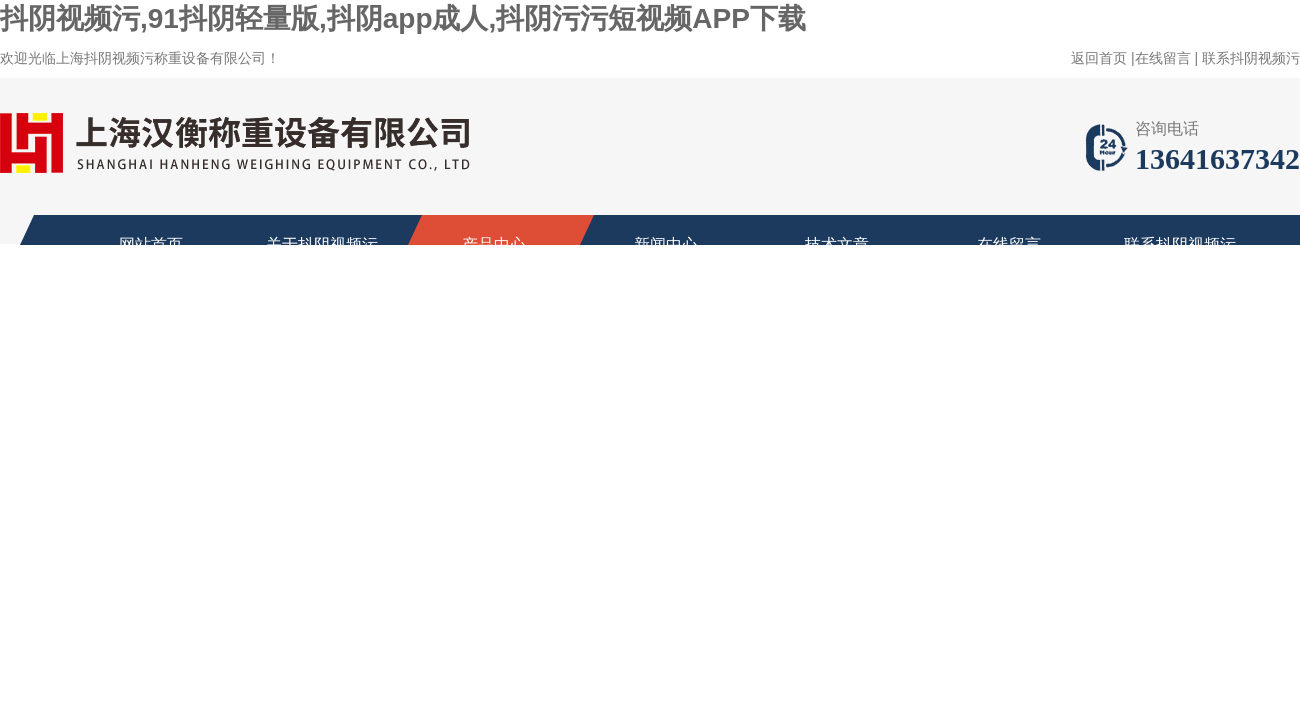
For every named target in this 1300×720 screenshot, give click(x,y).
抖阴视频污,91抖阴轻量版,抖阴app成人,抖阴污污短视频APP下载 (403, 18)
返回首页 (1099, 58)
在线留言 (1163, 58)
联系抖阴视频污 (1251, 58)
